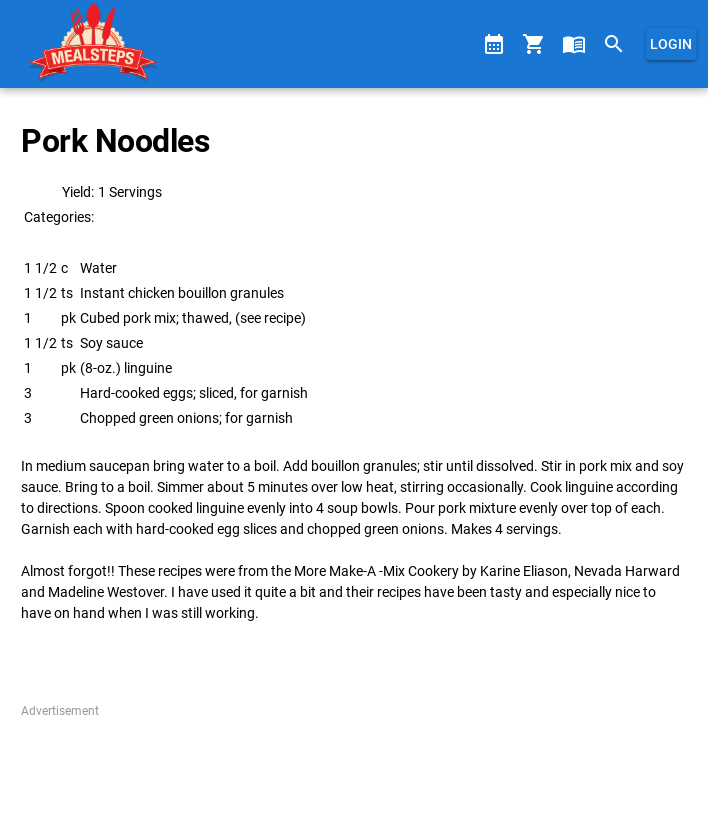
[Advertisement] (353, 770)
